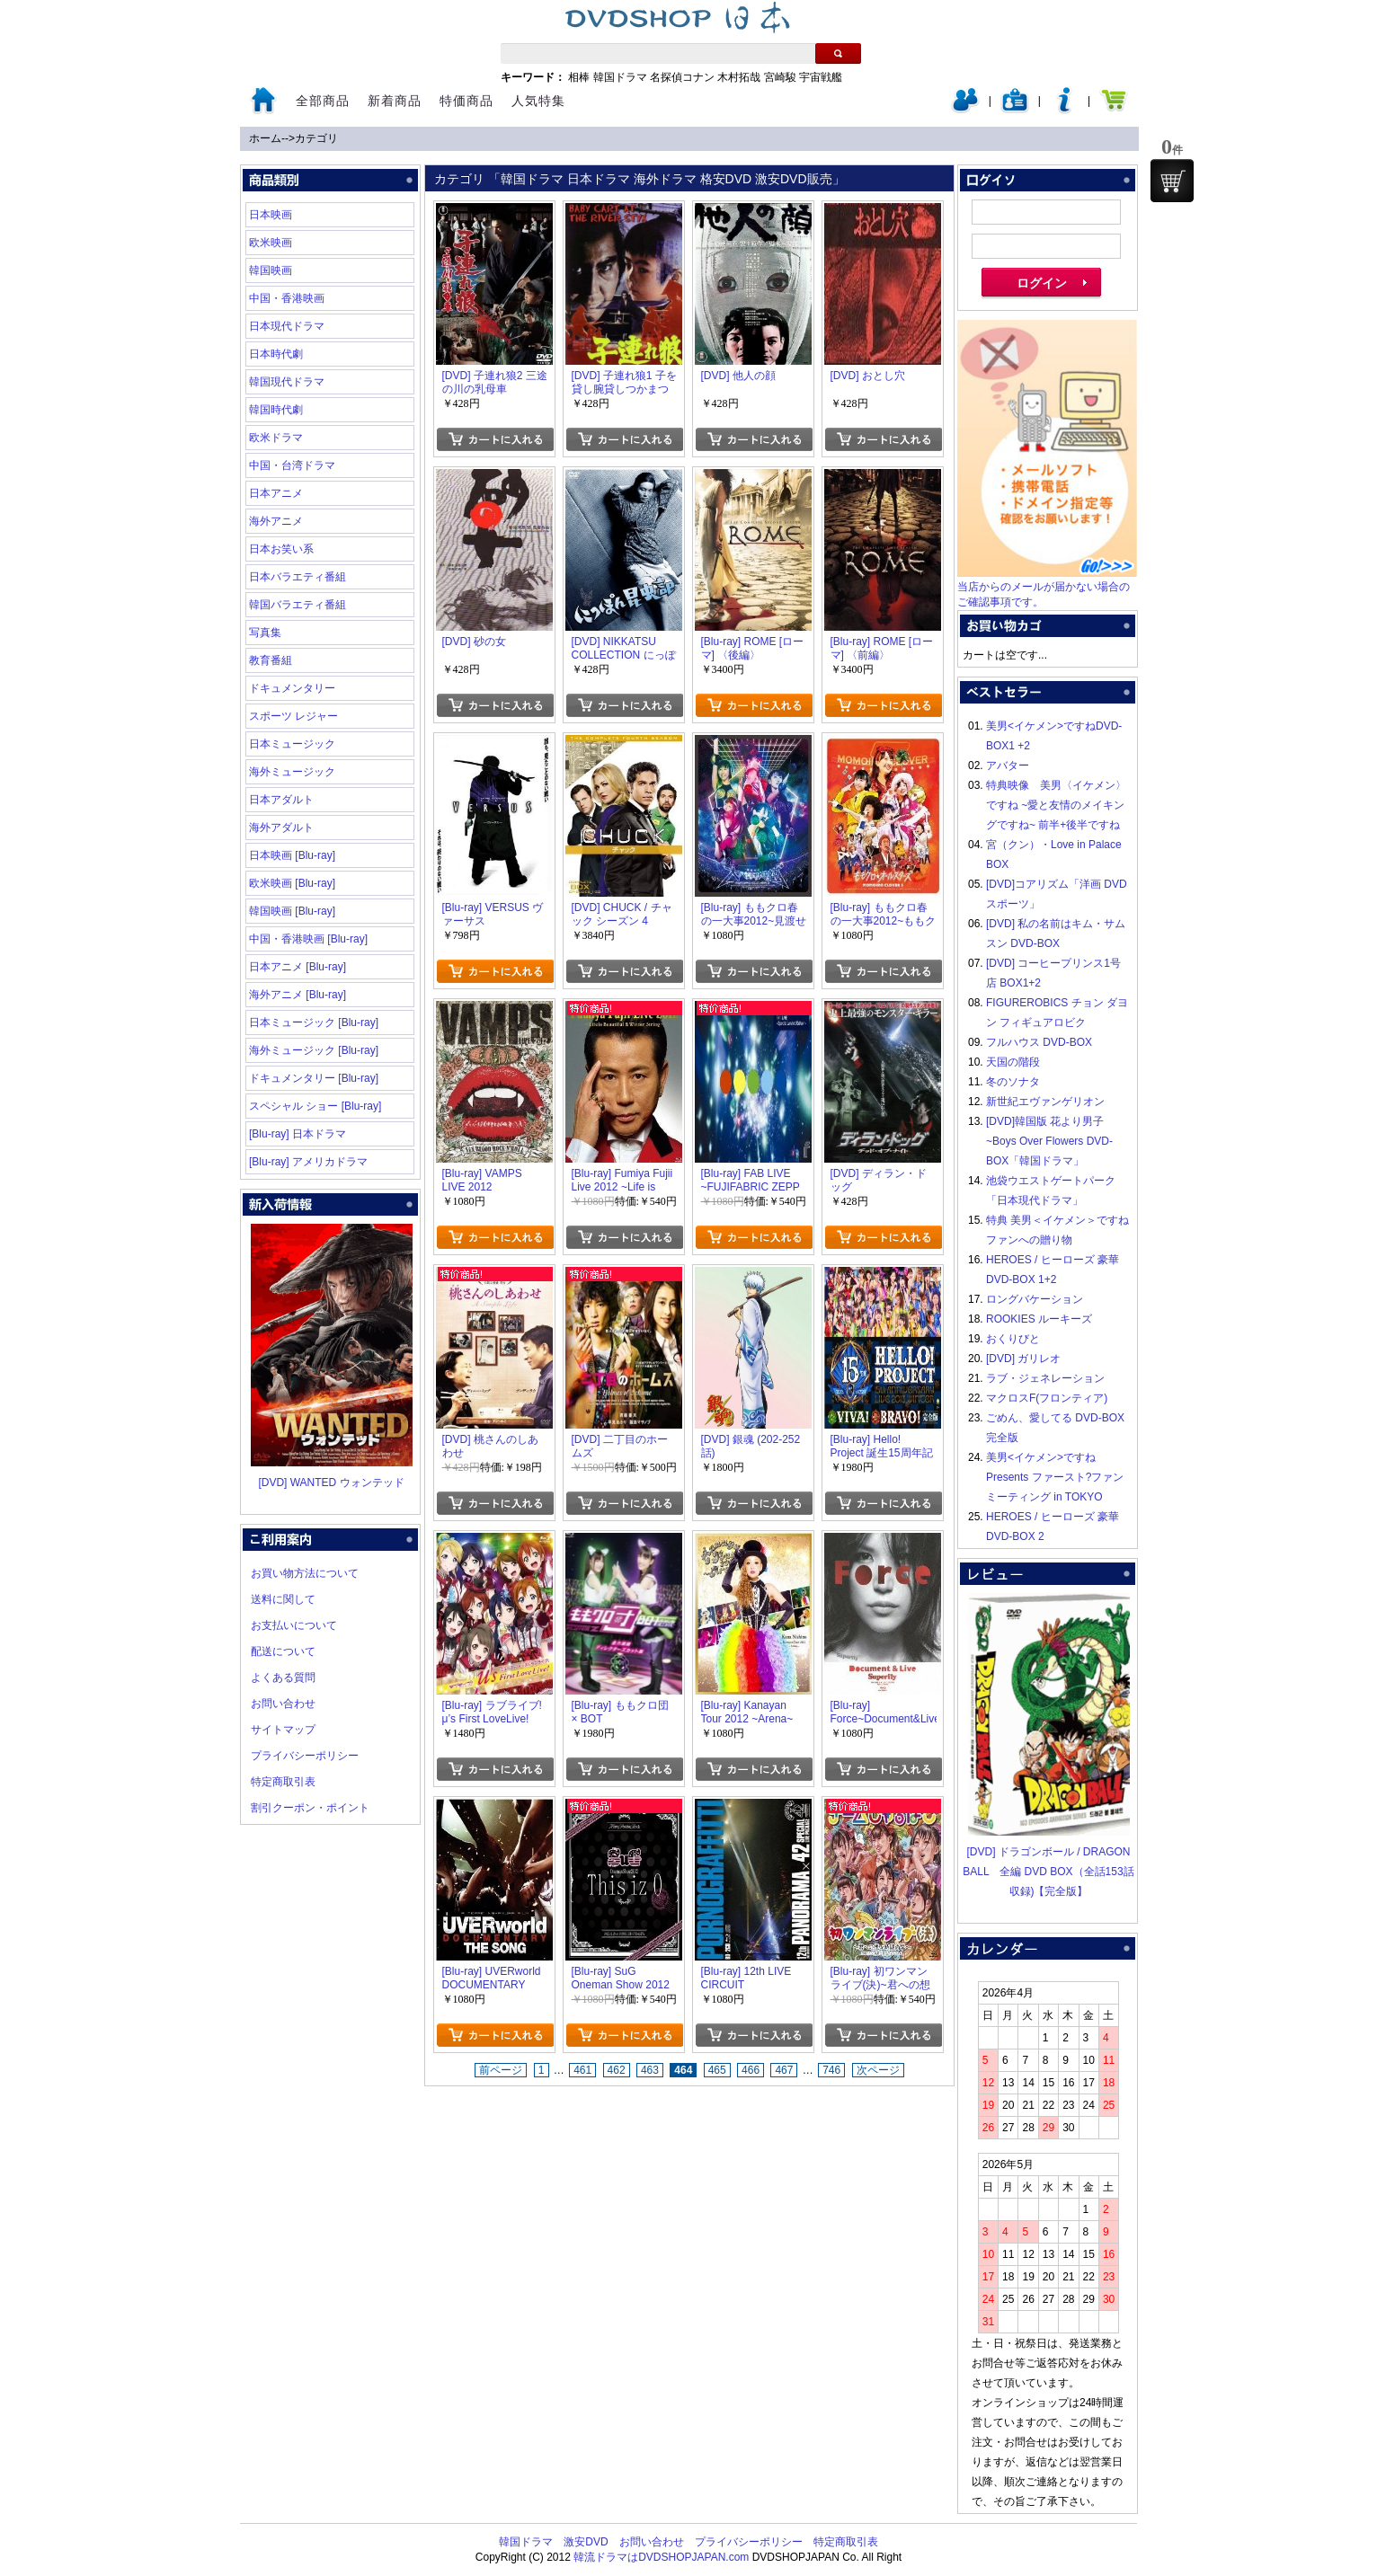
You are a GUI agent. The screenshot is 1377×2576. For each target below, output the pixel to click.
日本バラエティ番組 (297, 577)
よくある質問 (283, 1677)
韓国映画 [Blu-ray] (292, 911)
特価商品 (466, 100)
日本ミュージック (292, 744)
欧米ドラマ (276, 437)
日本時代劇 (276, 354)
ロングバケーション (1034, 1299)
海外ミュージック (292, 772)
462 (617, 2070)
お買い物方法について (305, 1573)
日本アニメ (276, 493)
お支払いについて (294, 1625)
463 (650, 2070)
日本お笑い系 (281, 549)
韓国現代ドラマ (286, 382)
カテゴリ (316, 138)
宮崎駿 (780, 77)
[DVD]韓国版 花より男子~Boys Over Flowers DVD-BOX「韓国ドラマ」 (1049, 1141)
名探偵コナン (682, 77)
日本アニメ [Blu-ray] (297, 966)
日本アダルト (281, 799)
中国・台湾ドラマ (292, 465)
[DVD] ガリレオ (1023, 1358)
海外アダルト (281, 827)
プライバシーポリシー (305, 1755)
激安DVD (586, 2542)
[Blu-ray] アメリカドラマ (308, 1161)
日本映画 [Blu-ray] (292, 855)
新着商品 (395, 100)
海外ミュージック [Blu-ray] (313, 1050)
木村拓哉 (738, 77)
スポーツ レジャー (293, 716)
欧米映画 (270, 242)
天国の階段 (1013, 1062)
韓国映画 (270, 270)
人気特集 (538, 100)
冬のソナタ (1013, 1082)
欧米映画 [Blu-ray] (292, 883)
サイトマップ (283, 1729)
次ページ (878, 2070)
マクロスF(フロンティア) (1046, 1398)
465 (717, 2070)
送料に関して (283, 1599)
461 (582, 2070)
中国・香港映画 (286, 298)
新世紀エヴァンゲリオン (1045, 1101)
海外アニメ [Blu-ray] (297, 994)
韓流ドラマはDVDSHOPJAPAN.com (661, 2557)
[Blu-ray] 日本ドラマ (297, 1134)
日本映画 (270, 214)
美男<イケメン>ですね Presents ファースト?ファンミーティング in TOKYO (1055, 1477)
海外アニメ (276, 521)
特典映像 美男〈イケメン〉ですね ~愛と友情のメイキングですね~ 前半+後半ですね (1056, 805)
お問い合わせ (283, 1703)
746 (831, 2070)
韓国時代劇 (276, 409)
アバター (1007, 765)
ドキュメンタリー (292, 688)
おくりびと (1013, 1338)
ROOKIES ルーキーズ (1039, 1319)
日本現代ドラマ (286, 326)
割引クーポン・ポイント (310, 1807)
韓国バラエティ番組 (297, 604)
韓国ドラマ (620, 77)
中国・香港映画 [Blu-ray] (308, 939)
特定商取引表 (283, 1781)
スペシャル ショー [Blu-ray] (315, 1106)
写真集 (265, 632)
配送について (283, 1651)
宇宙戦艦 (820, 77)
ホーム (265, 138)
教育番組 (270, 660)
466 (751, 2070)
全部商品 (323, 100)
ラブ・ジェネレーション (1045, 1378)
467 (784, 2070)
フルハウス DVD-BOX (1039, 1042)
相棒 (579, 77)
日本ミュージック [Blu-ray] (313, 1022)
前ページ (500, 2070)
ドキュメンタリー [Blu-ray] (313, 1078)
